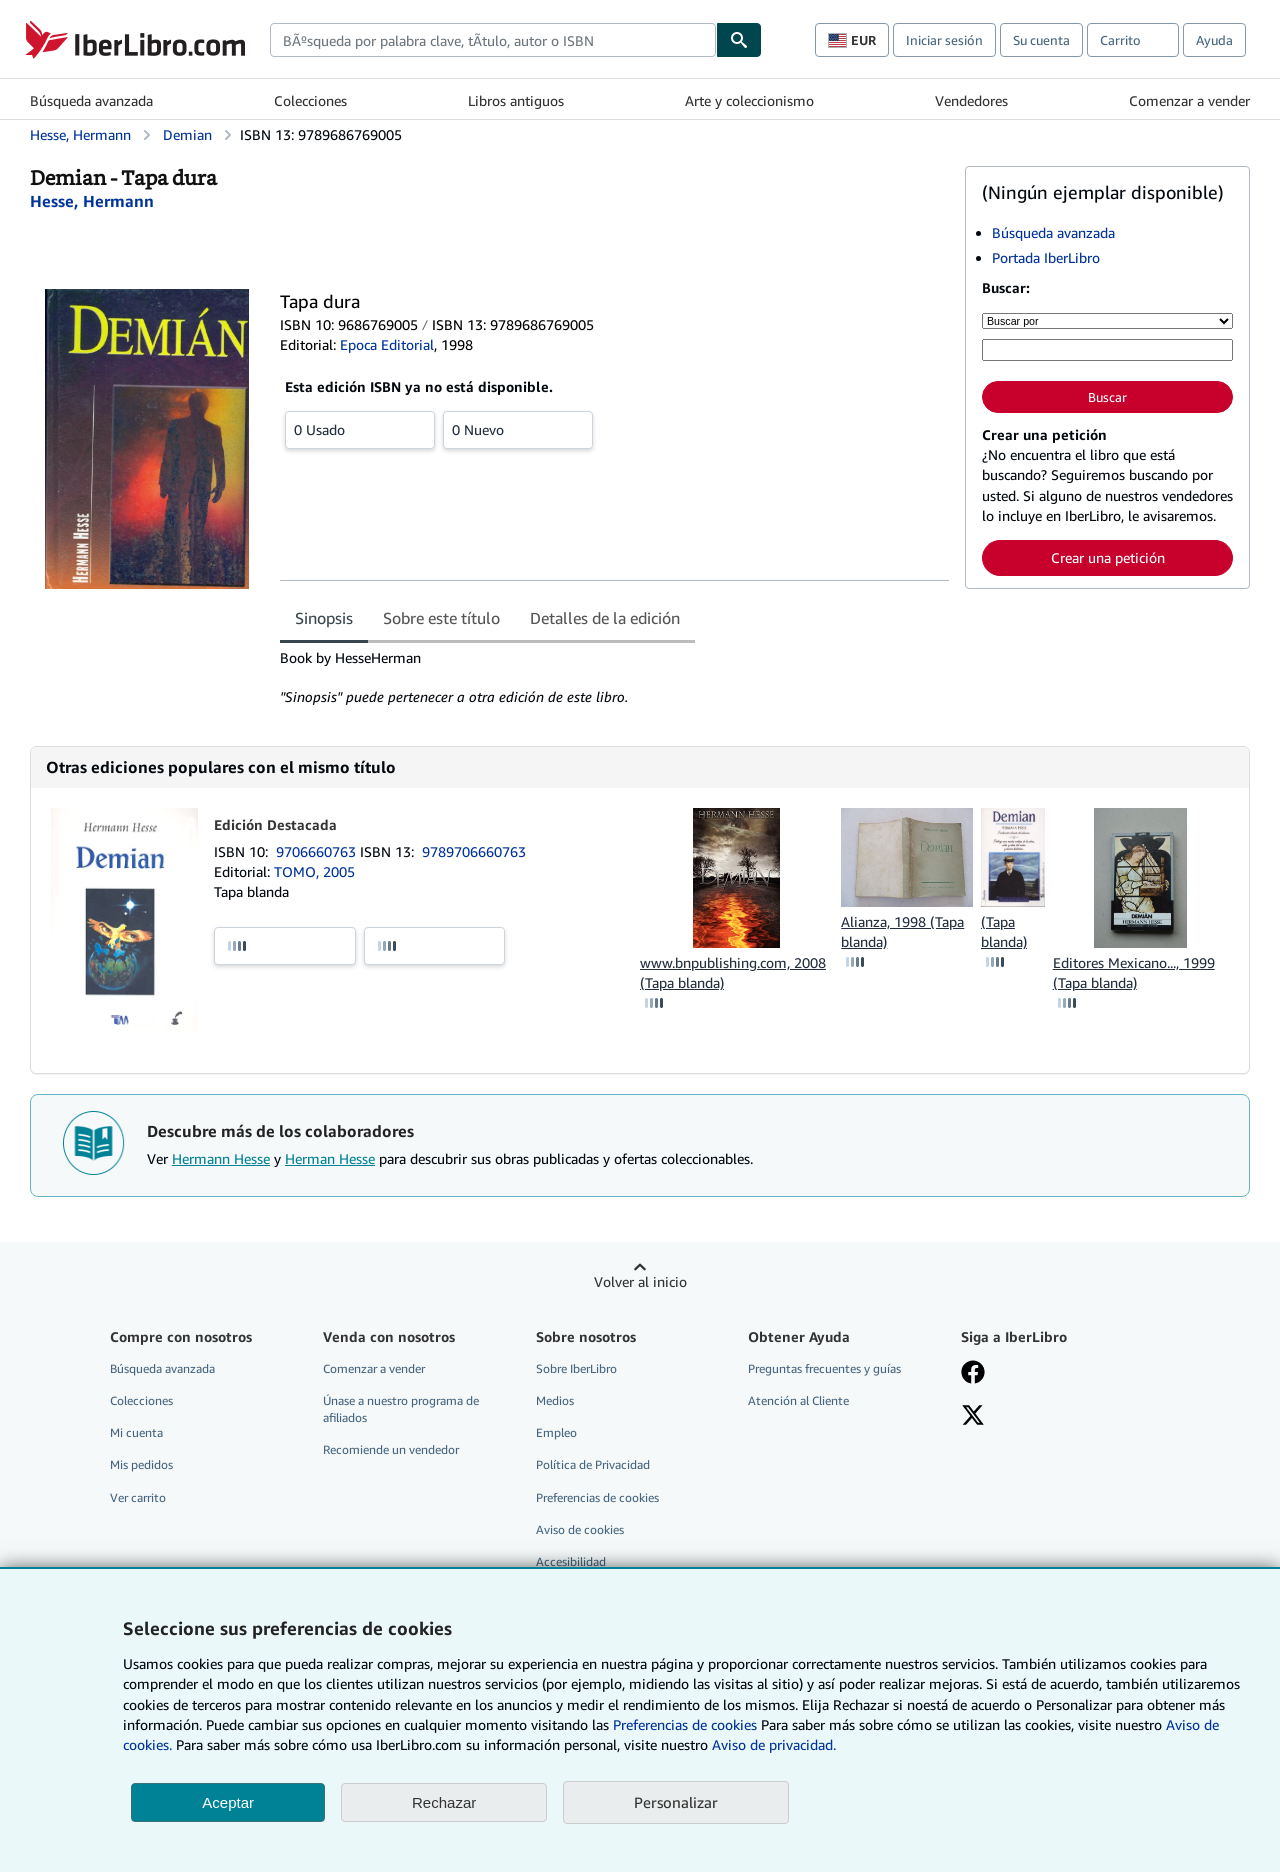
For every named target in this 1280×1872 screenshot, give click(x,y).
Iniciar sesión (944, 40)
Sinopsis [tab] (324, 618)
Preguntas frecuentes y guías (824, 1368)
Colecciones (310, 100)
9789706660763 (474, 851)
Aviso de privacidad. (774, 1744)
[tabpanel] (614, 678)
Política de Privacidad (593, 1464)
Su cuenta (1041, 40)
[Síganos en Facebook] (973, 1374)
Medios (555, 1400)
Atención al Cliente (798, 1400)
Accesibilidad (571, 1561)
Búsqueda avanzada (91, 100)
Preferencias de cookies (685, 1724)
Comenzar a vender (1189, 100)
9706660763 (318, 851)
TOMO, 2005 (314, 871)
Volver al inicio (640, 1281)
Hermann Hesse (221, 1158)
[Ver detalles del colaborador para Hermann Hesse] (92, 201)
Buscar (1107, 397)
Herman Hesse (330, 1158)
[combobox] (493, 40)
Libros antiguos (516, 100)
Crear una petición (1108, 557)
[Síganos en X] (973, 1417)
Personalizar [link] (676, 1802)
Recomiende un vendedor (391, 1449)
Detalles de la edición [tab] (605, 618)
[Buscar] (739, 40)
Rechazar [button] (444, 1802)
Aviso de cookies (580, 1529)
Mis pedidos (141, 1464)
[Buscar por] (1107, 321)
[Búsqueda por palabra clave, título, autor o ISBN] (1107, 350)
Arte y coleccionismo (749, 100)
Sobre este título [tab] (441, 618)
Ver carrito (138, 1497)
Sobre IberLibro (576, 1368)
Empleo (556, 1432)
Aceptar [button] (228, 1802)
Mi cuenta (136, 1432)
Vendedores (971, 100)
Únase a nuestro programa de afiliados (401, 1409)
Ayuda (1214, 40)
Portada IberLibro (1046, 257)
